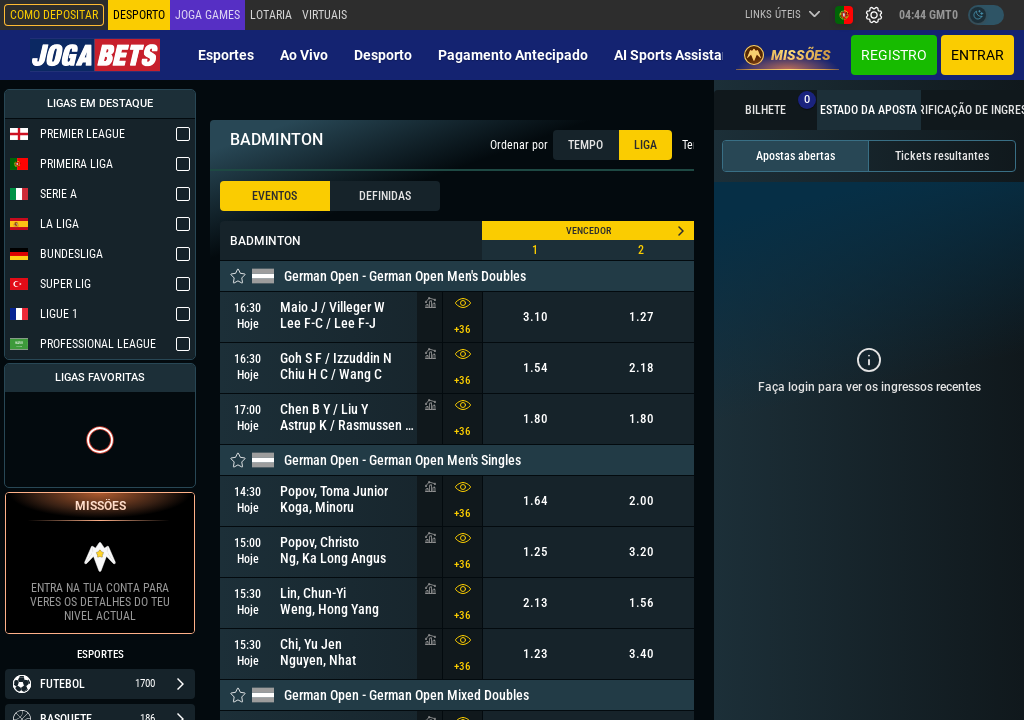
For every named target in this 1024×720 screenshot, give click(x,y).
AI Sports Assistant (674, 55)
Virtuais (324, 15)
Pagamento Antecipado (513, 55)
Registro (894, 55)
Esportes (226, 55)
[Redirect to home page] (95, 55)
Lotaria (271, 15)
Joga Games (207, 15)
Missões (787, 55)
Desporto (383, 55)
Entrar (977, 55)
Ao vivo (304, 55)
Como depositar (54, 15)
